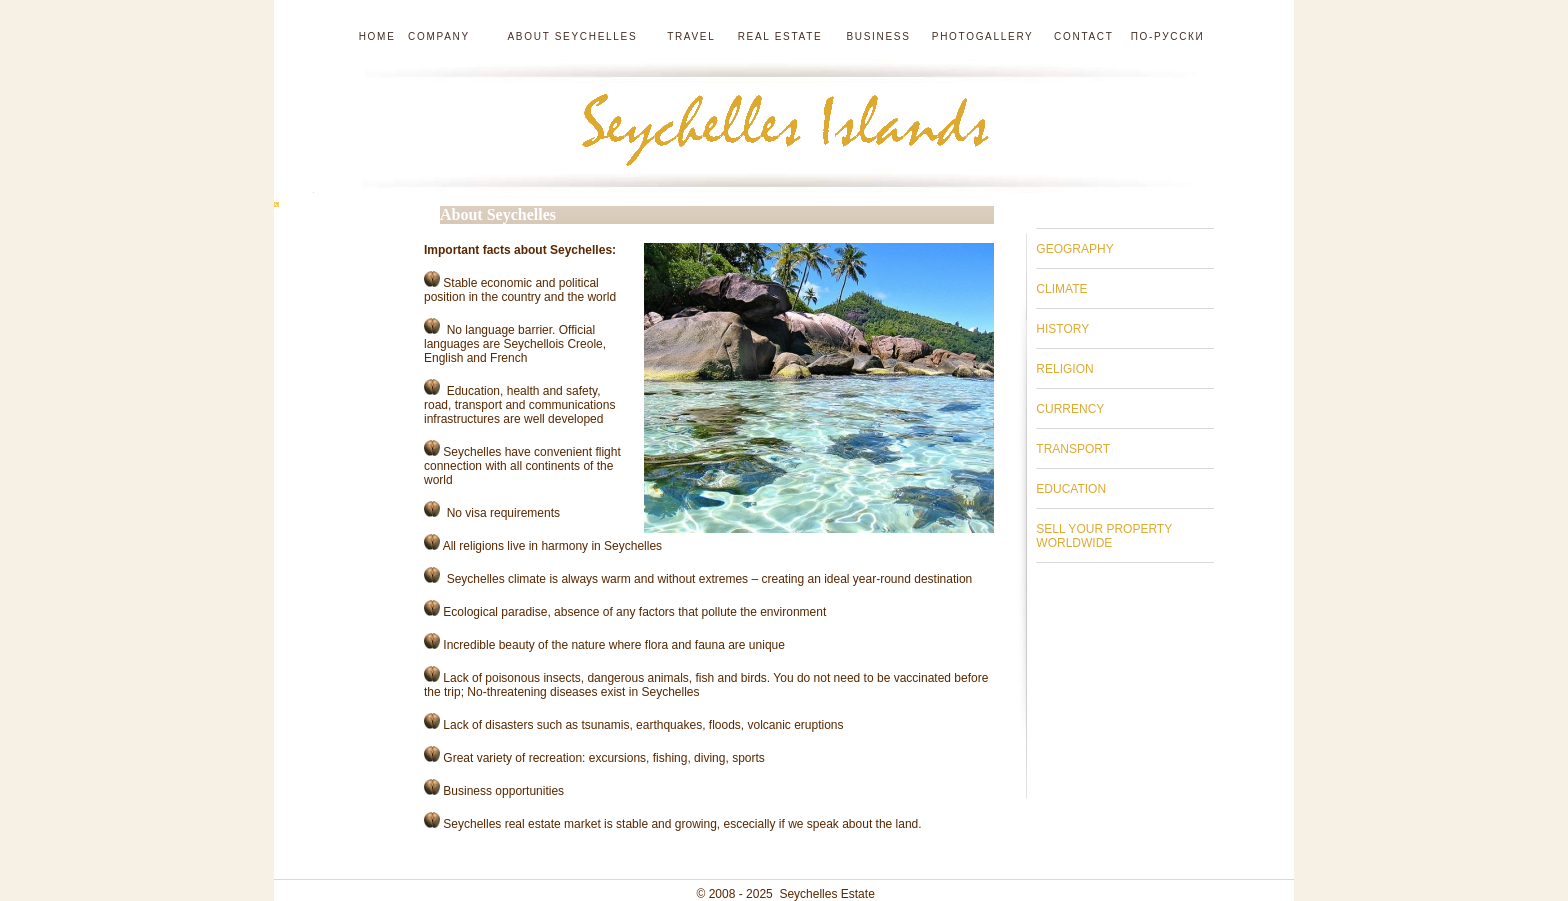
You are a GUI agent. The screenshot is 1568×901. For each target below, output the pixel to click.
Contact (1084, 36)
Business (878, 36)
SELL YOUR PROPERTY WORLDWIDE (1104, 536)
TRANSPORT (1073, 449)
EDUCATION (1071, 489)
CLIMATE (1061, 289)
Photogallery (983, 36)
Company (439, 36)
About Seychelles (569, 36)
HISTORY (1062, 329)
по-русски (1168, 36)
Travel (693, 36)
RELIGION (1064, 369)
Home (377, 36)
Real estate (782, 36)
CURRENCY (1070, 409)
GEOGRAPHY (1074, 249)
